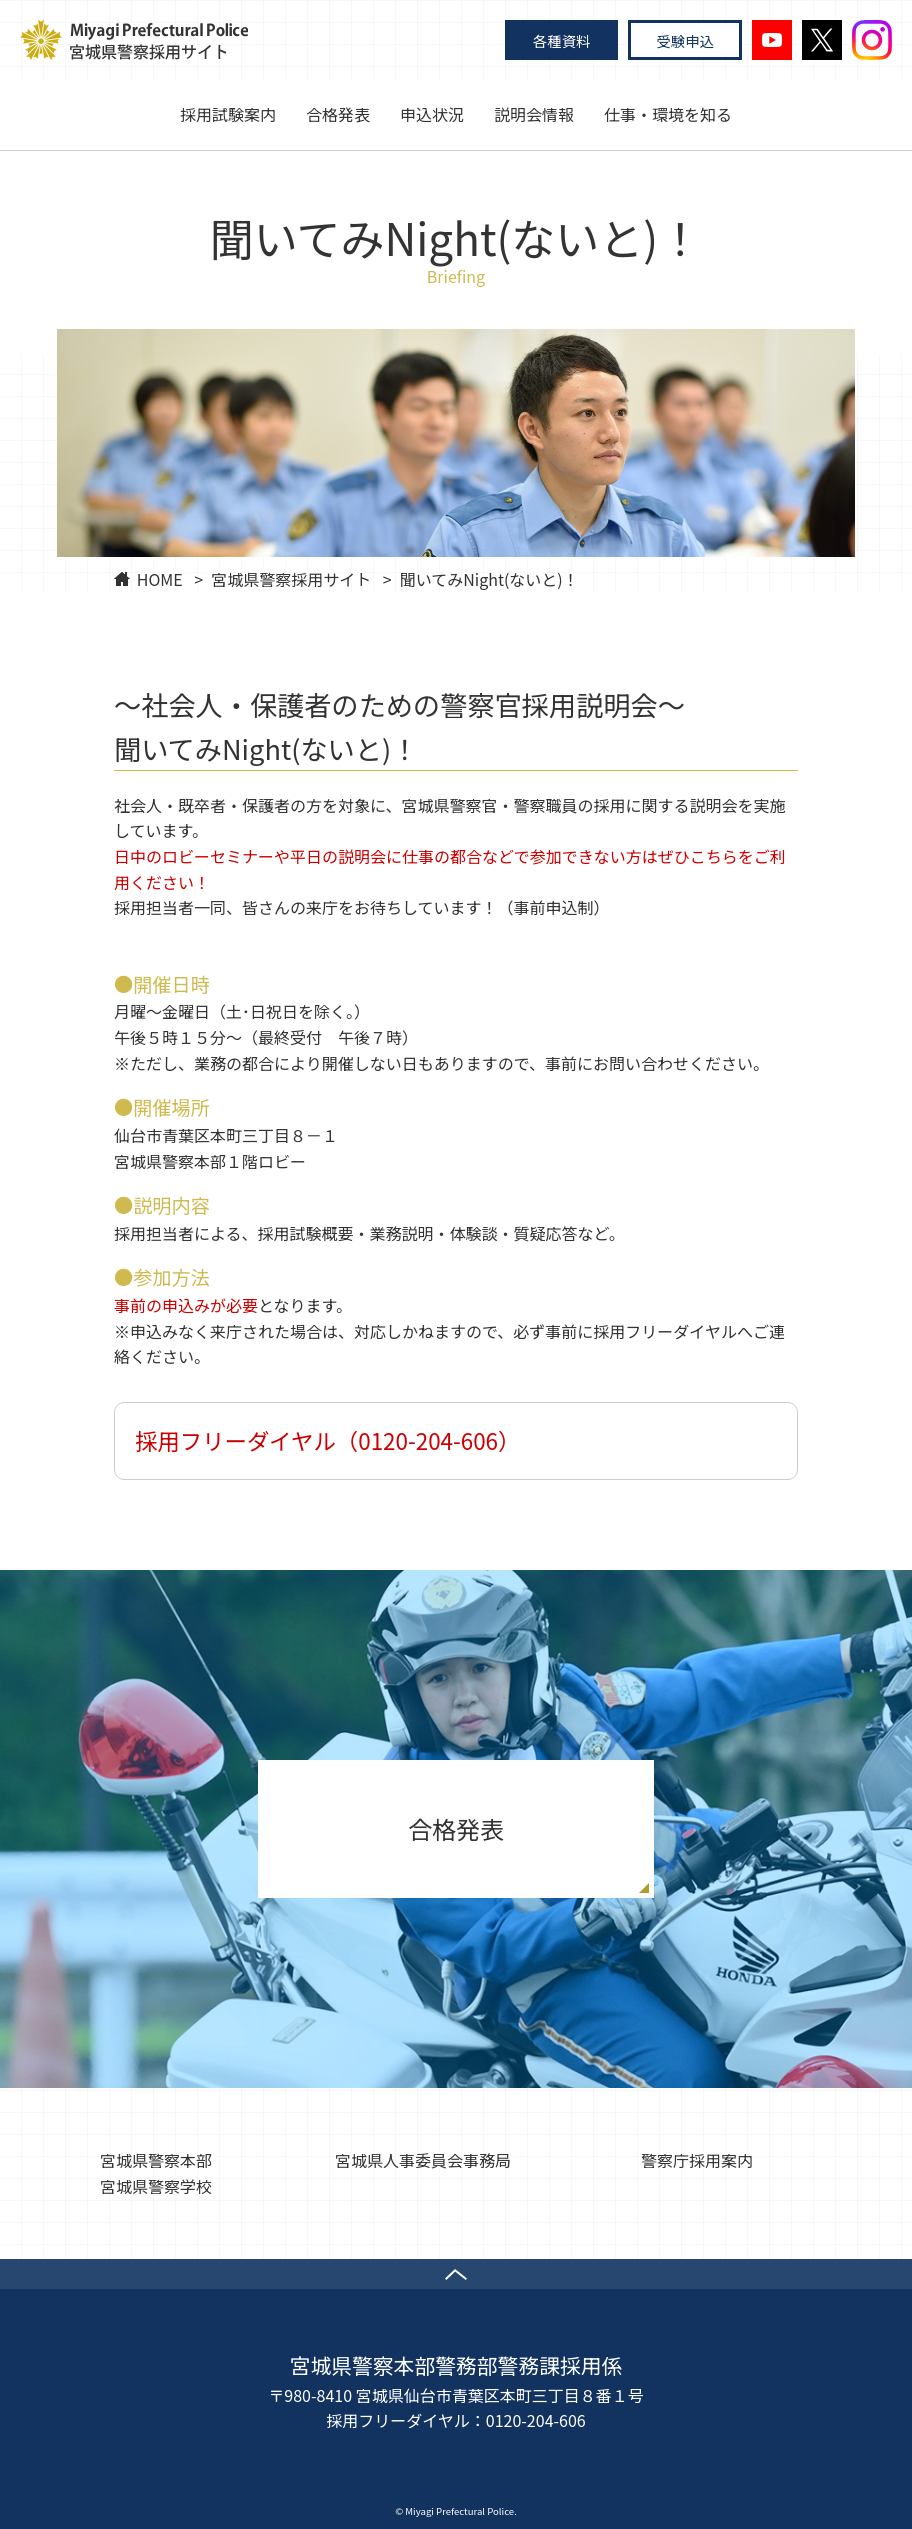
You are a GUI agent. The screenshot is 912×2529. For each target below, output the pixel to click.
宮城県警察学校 (156, 2186)
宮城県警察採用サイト (291, 579)
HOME (160, 579)
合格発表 (338, 114)
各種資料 (562, 40)
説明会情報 (534, 114)
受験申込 (685, 40)
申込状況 (432, 114)
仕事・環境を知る (668, 114)
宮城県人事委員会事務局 (423, 2160)
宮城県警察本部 (156, 2160)
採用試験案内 (228, 114)
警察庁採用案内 (697, 2160)
